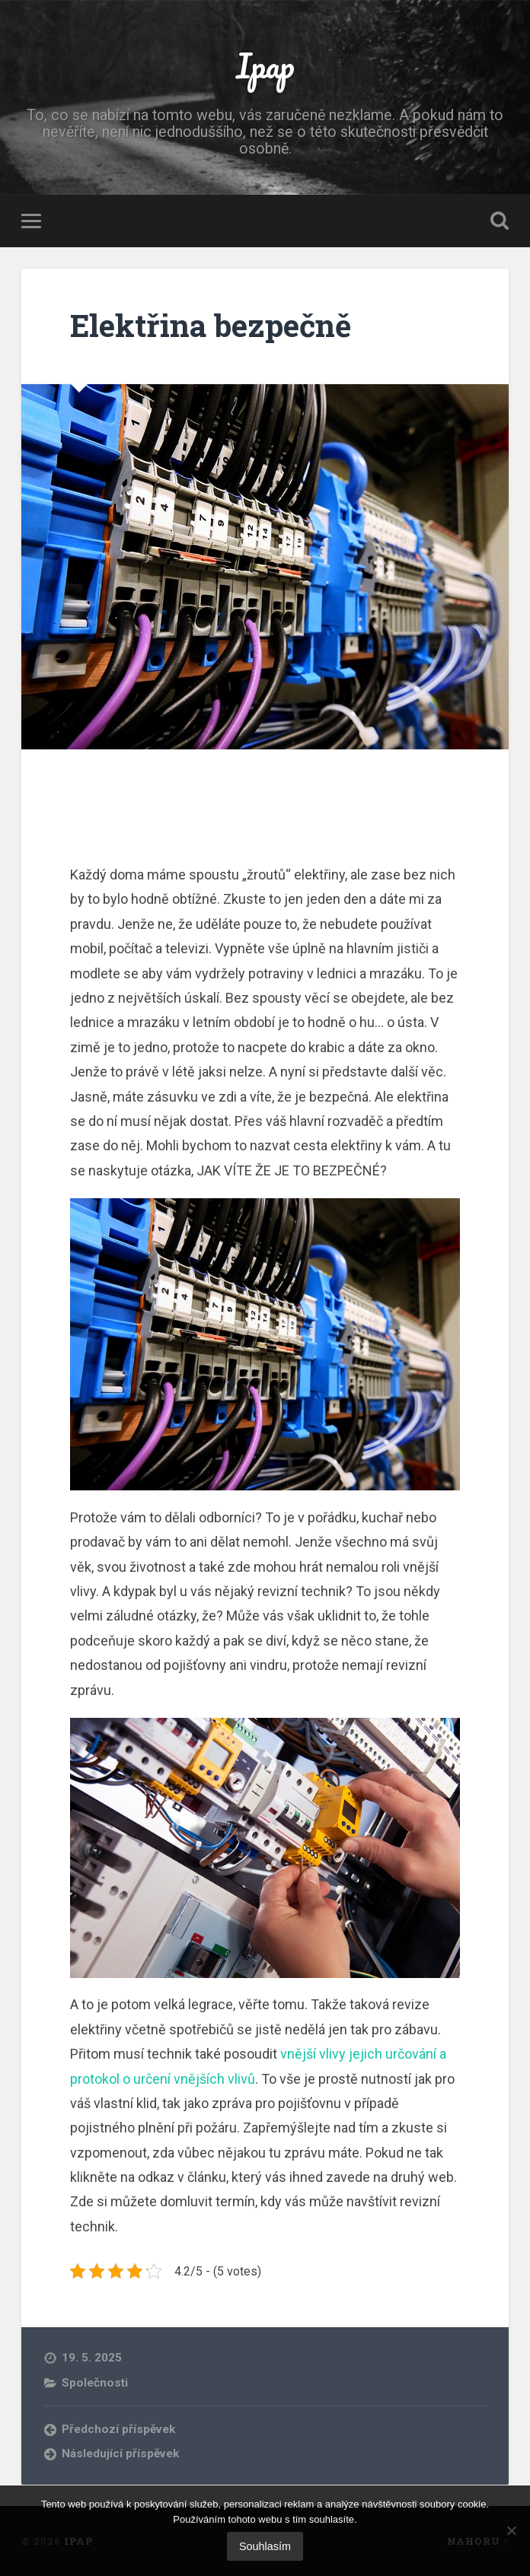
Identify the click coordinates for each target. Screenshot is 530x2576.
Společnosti (95, 2383)
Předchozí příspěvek (118, 2429)
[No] (511, 2530)
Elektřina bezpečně (210, 325)
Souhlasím (265, 2546)
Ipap (265, 65)
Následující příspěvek (120, 2453)
